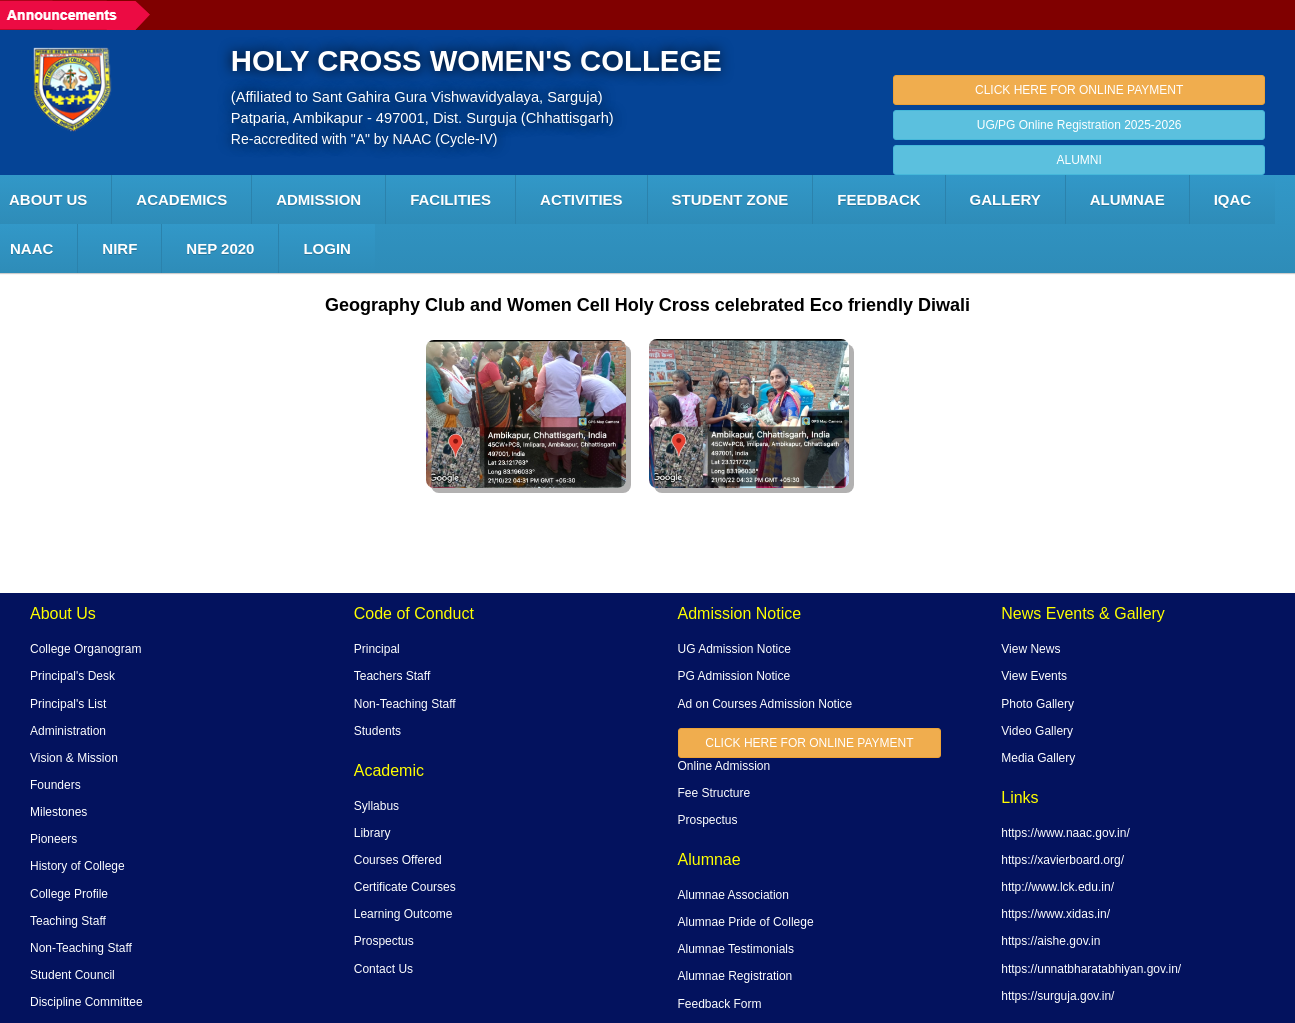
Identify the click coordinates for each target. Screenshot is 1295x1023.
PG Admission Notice (734, 676)
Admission (318, 199)
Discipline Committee (86, 1002)
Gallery (1005, 199)
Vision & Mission (74, 758)
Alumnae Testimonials (736, 949)
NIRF (119, 248)
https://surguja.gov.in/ (1057, 996)
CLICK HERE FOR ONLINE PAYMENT (1079, 90)
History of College (77, 866)
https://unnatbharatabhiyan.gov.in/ (1091, 969)
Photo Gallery (1037, 704)
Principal (377, 649)
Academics (181, 199)
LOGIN (327, 248)
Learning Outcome (403, 914)
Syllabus (376, 806)
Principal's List (68, 704)
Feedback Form (720, 1004)
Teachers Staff (392, 676)
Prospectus (384, 941)
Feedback (878, 199)
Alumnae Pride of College (746, 922)
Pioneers (53, 839)
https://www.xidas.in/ (1055, 914)
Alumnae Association (733, 895)
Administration (68, 731)
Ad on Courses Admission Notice (765, 704)
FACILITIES (450, 199)
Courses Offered (398, 860)
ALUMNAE (1127, 199)
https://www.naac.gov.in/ (1065, 833)
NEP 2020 (220, 248)
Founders (55, 785)
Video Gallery (1037, 731)
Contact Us (383, 969)
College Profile (69, 894)
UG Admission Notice (734, 649)
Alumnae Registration (735, 976)
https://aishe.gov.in (1050, 941)
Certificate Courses (405, 887)
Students (377, 731)
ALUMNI (1078, 160)
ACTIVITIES (581, 199)
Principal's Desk (72, 676)
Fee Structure (714, 793)
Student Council (72, 975)
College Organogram (85, 649)
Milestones (58, 812)
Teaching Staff (68, 921)
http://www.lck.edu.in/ (1057, 887)
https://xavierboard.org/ (1062, 860)
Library (372, 833)
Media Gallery (1038, 758)
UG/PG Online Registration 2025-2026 (1079, 125)
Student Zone (730, 199)
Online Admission (724, 766)
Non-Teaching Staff (81, 948)
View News (1030, 649)
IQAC (1233, 199)
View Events (1034, 676)
